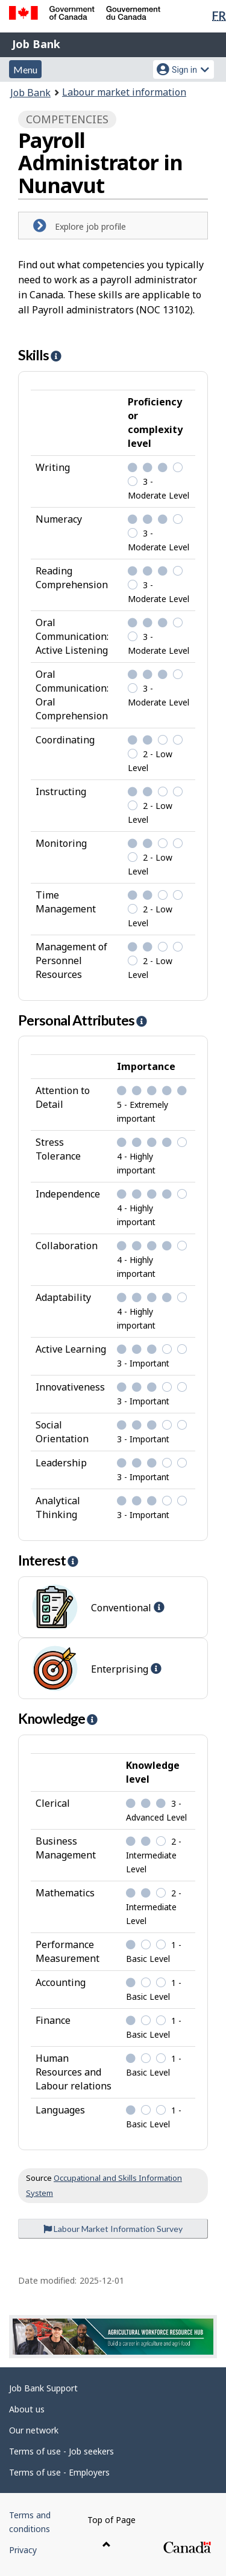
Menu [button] (25, 69)
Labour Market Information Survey (113, 2229)
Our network (33, 2430)
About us (27, 2409)
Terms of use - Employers (59, 2472)
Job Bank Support (43, 2388)
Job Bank (36, 44)
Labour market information (124, 92)
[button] (56, 356)
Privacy (23, 2550)
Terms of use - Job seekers (61, 2451)
